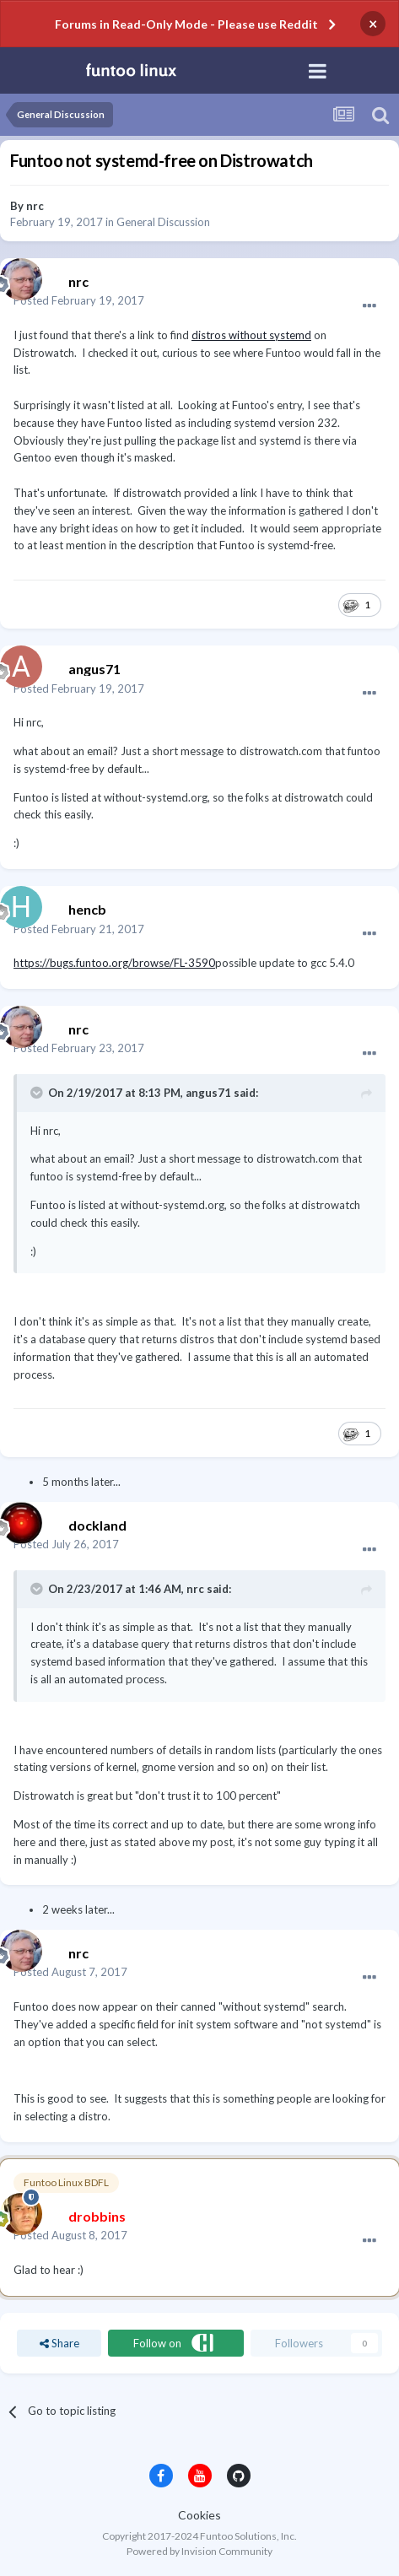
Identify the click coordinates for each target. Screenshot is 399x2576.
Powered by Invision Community (199, 2551)
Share (59, 2343)
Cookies (199, 2515)
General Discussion (163, 222)
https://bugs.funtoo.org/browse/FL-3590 (114, 962)
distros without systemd (251, 335)
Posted (78, 300)
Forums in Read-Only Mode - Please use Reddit (186, 24)
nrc (35, 206)
